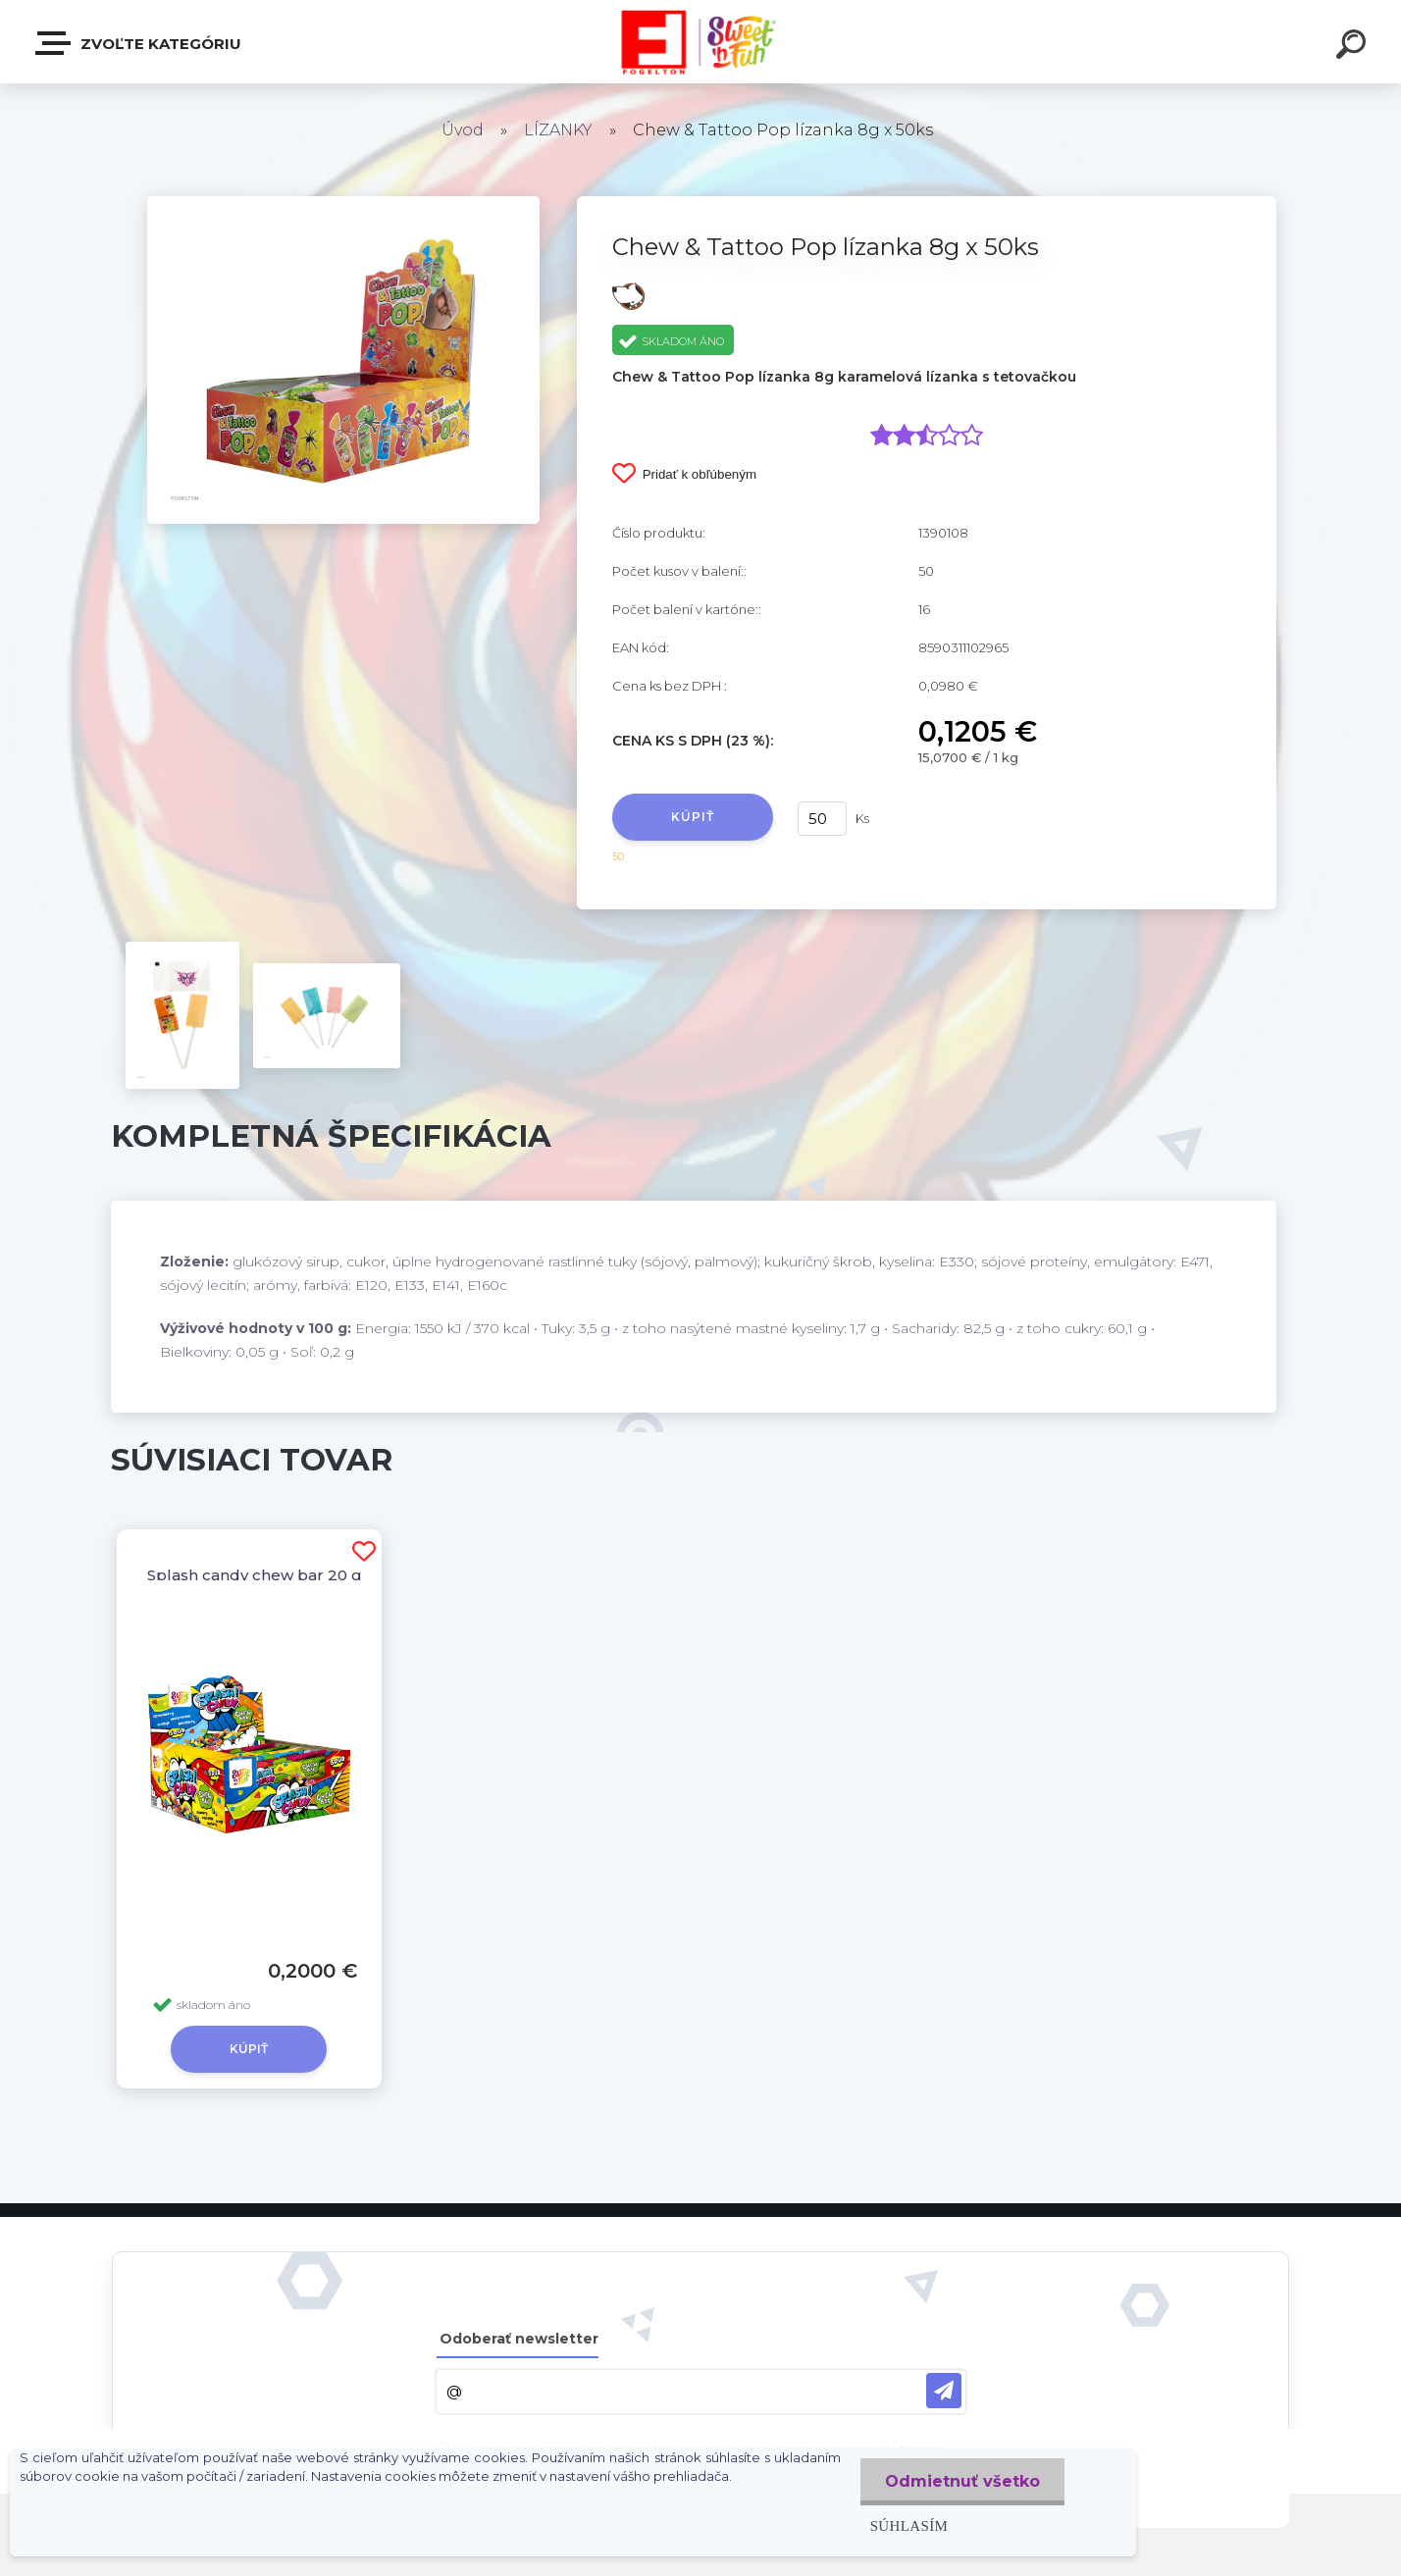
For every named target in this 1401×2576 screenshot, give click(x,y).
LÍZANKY (558, 130)
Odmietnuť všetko (962, 2481)
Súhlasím (909, 2525)
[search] (1354, 47)
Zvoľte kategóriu (139, 43)
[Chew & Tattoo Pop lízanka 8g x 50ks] (343, 203)
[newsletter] (943, 2390)
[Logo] (701, 41)
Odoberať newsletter (519, 2338)
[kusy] (822, 818)
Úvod (462, 130)
